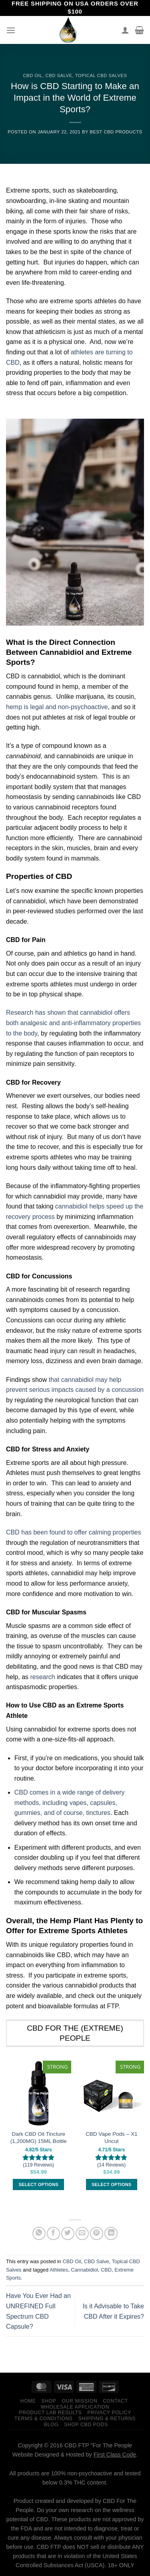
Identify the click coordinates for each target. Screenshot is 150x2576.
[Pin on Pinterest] (96, 2233)
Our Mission (79, 2401)
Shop (48, 2401)
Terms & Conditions (43, 2418)
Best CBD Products (116, 131)
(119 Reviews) (38, 2165)
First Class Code (115, 2454)
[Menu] (11, 30)
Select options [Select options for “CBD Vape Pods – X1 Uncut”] (111, 2184)
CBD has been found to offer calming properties (73, 1532)
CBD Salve (59, 75)
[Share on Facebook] (53, 2233)
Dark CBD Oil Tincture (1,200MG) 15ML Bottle (38, 2137)
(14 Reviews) (111, 2165)
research (42, 1677)
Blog (51, 2424)
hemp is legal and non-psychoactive (57, 707)
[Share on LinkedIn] (111, 2233)
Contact (115, 2401)
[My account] (125, 30)
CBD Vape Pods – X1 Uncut (112, 2137)
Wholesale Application (75, 2407)
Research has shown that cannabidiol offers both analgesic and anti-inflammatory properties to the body (73, 1022)
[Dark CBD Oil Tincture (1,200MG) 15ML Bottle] (38, 2093)
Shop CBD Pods (86, 2424)
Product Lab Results (50, 2412)
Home (28, 2401)
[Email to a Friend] (82, 2233)
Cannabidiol (84, 2270)
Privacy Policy (109, 2412)
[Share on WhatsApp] (39, 2233)
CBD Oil (32, 75)
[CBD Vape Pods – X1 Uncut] (111, 2093)
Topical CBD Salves (101, 75)
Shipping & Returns (107, 2418)
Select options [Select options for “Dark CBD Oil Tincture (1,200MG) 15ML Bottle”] (38, 2184)
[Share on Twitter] (67, 2233)
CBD (106, 2270)
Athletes (59, 2270)
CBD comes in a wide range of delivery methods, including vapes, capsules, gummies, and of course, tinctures (69, 1802)
